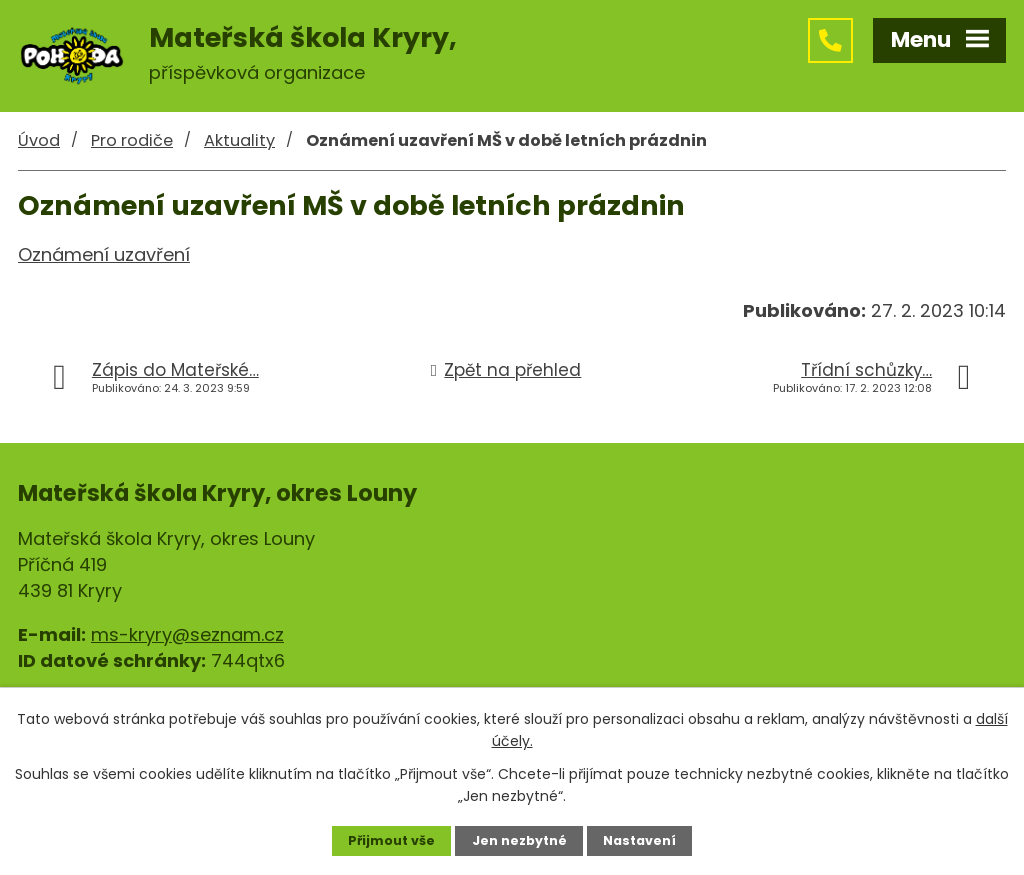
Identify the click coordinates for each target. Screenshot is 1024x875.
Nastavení (639, 840)
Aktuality (239, 140)
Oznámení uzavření (104, 254)
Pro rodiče (132, 140)
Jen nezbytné (519, 840)
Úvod (39, 140)
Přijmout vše (391, 840)
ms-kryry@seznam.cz (187, 634)
